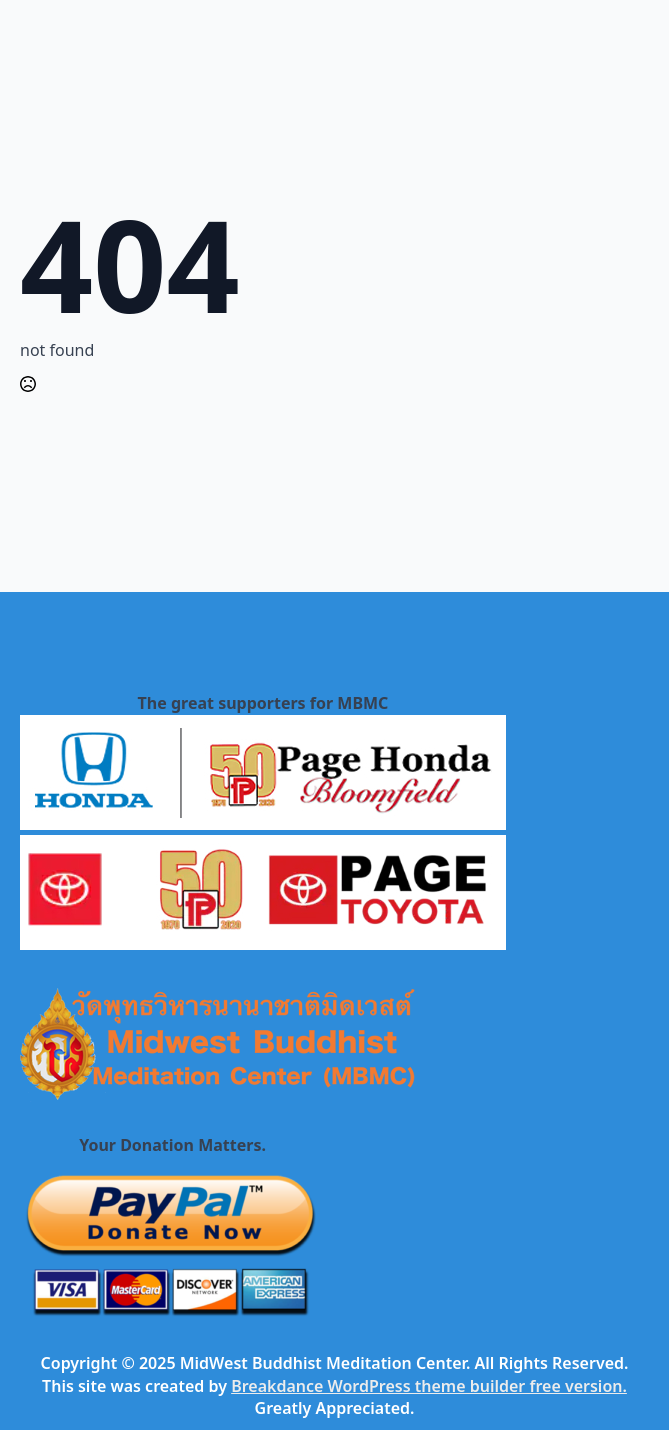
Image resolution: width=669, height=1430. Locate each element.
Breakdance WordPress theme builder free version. (429, 1386)
